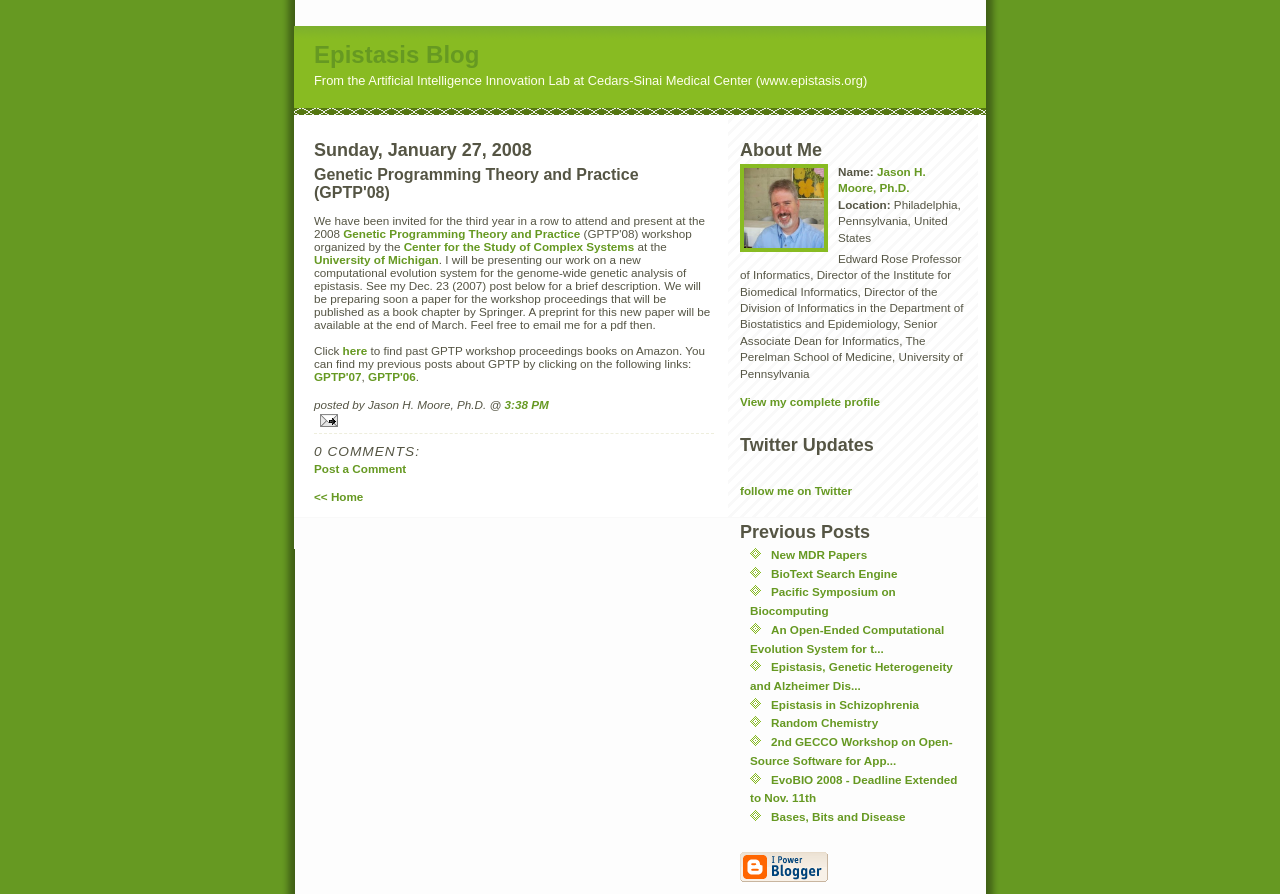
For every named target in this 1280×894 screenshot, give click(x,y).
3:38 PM (527, 404)
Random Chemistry (824, 722)
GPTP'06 (392, 376)
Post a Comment (360, 468)
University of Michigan (376, 259)
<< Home (338, 496)
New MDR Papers (819, 554)
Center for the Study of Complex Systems (519, 246)
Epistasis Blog (396, 54)
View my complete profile (810, 401)
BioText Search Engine (834, 573)
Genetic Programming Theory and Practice (461, 233)
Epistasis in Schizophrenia (845, 704)
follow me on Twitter (796, 490)
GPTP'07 (338, 376)
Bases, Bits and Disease (838, 816)
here (355, 350)
